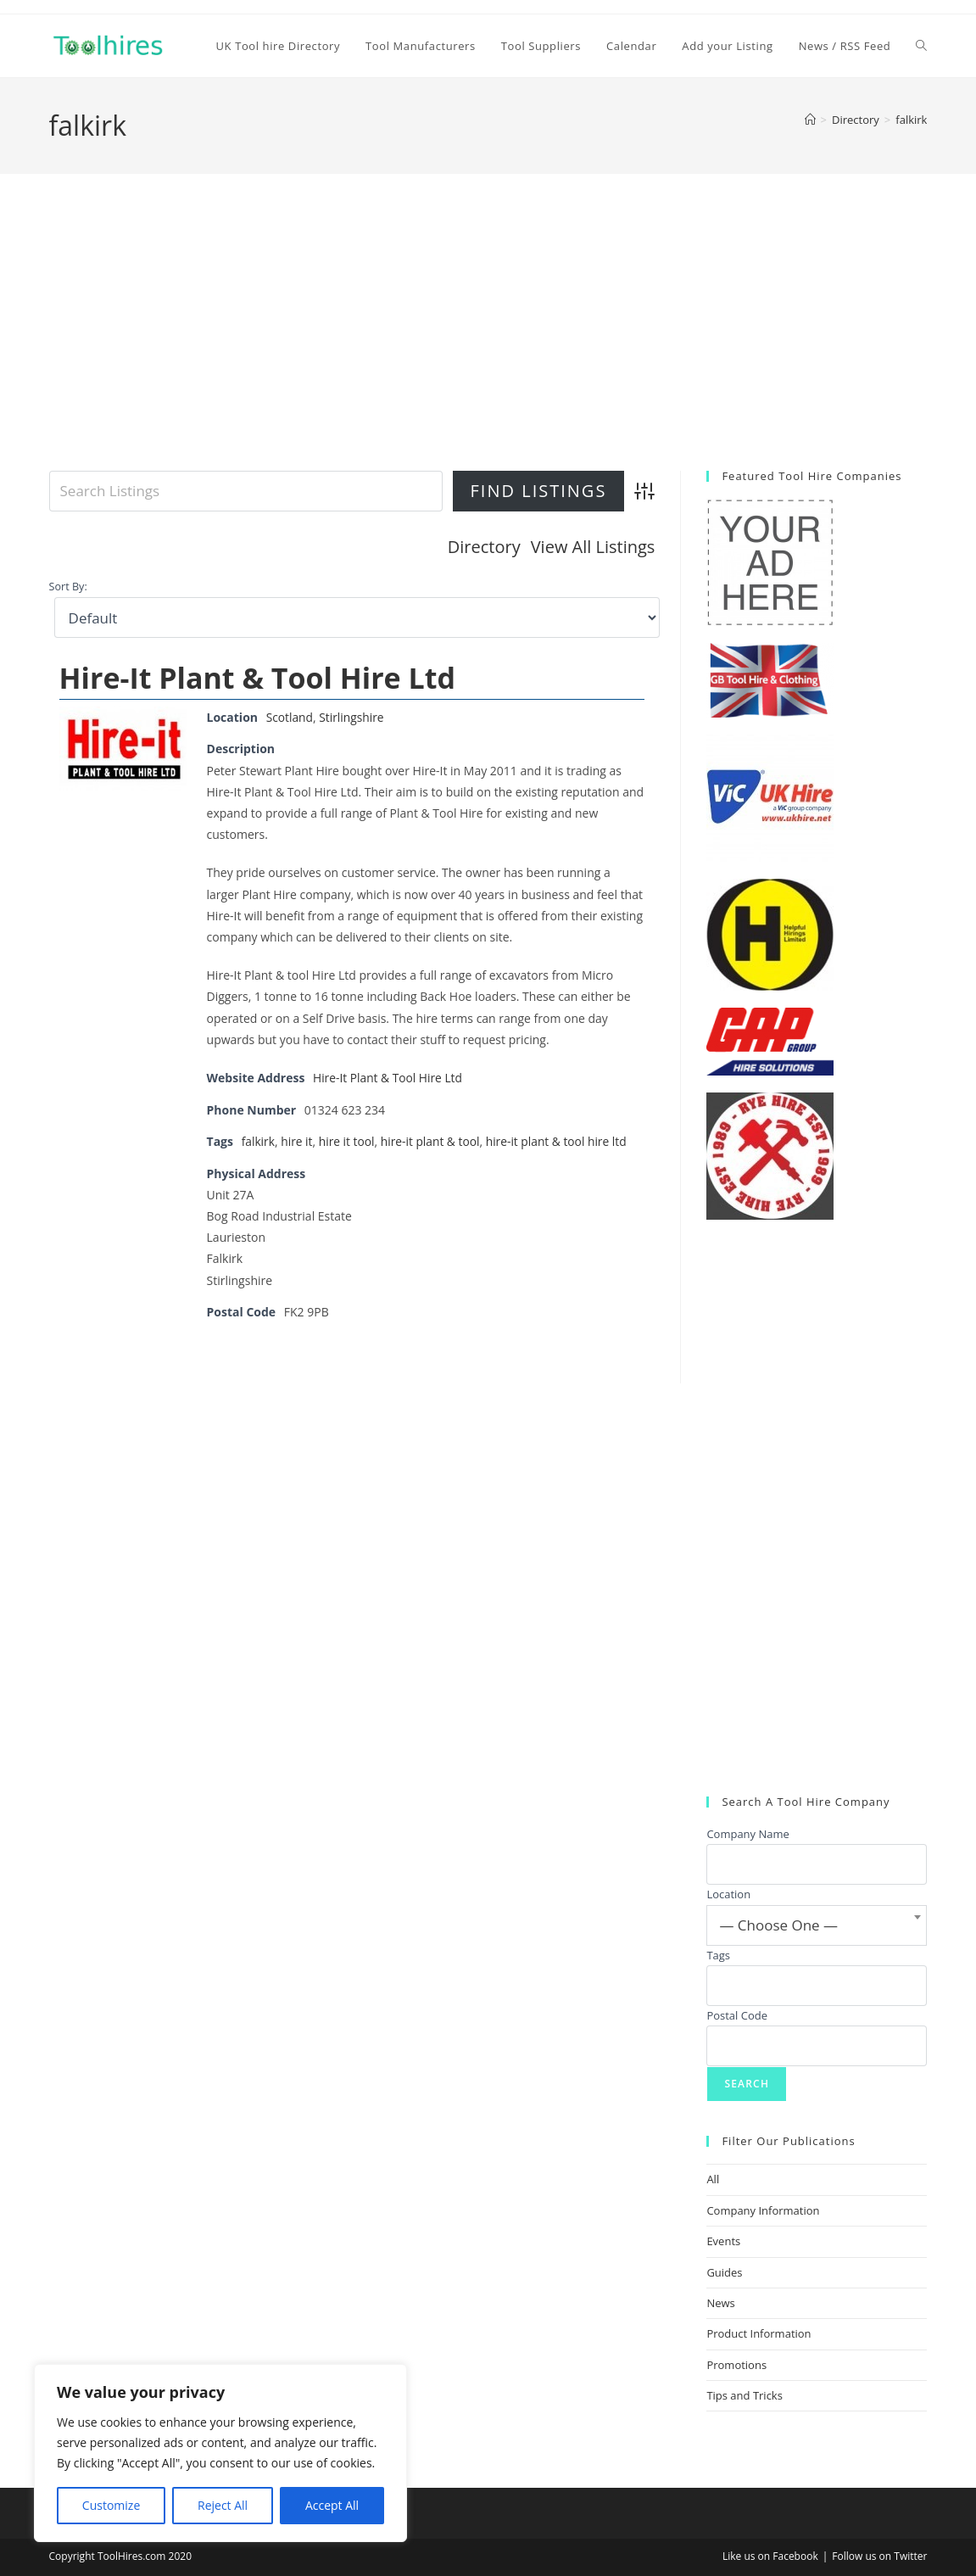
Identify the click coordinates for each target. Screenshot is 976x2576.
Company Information (762, 2210)
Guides (724, 2272)
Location (728, 1894)
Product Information (758, 2333)
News (720, 2303)
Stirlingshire (353, 716)
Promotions (736, 2364)
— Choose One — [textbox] (778, 1925)
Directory (484, 546)
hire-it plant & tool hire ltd (561, 1140)
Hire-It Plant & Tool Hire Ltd (257, 676)
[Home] (810, 119)
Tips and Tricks (744, 2395)
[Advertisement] (488, 343)
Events (723, 2241)
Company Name (747, 1833)
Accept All (332, 2505)
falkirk (911, 119)
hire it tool (348, 1140)
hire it (298, 1140)
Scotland (290, 716)
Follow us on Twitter (879, 2556)
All (712, 2179)
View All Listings (593, 546)
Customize (111, 2505)
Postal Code (736, 2015)
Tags (718, 1955)
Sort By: (68, 586)
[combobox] (816, 1925)
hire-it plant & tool (432, 1140)
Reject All (223, 2505)
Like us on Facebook (770, 2556)
